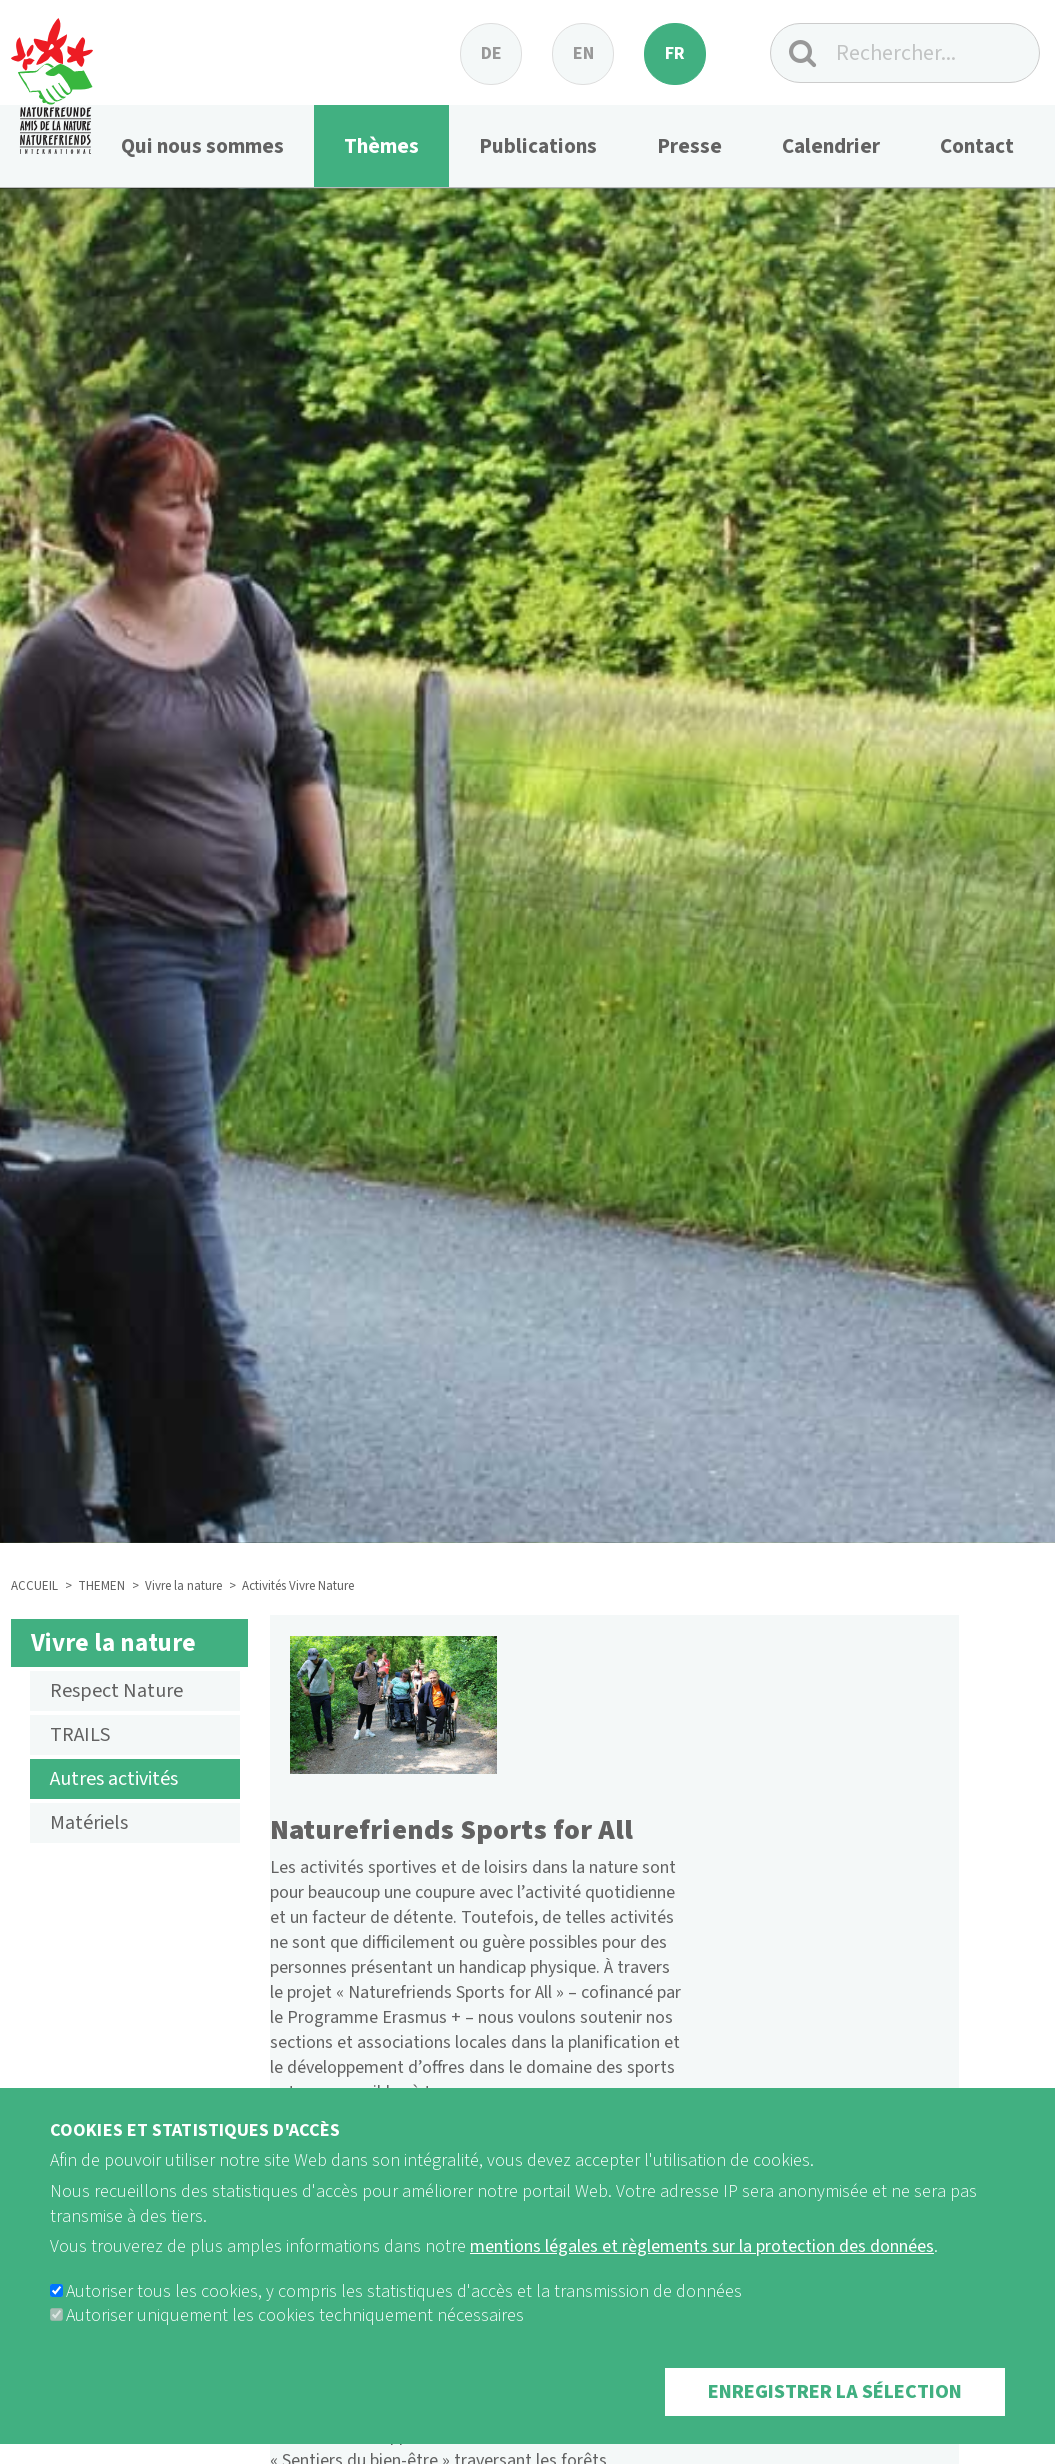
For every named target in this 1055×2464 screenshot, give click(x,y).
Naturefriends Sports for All (452, 1830)
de (491, 53)
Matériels (89, 1823)
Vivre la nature (183, 1586)
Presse (689, 146)
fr (675, 53)
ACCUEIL (34, 1586)
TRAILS (80, 1735)
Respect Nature (116, 1691)
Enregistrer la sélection (835, 2420)
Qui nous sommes (202, 146)
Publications (538, 146)
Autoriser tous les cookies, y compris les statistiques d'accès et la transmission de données (404, 2319)
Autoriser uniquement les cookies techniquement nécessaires (295, 2343)
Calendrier (831, 146)
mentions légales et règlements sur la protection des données (702, 2274)
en (583, 53)
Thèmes (381, 146)
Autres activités (114, 1779)
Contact (977, 146)
